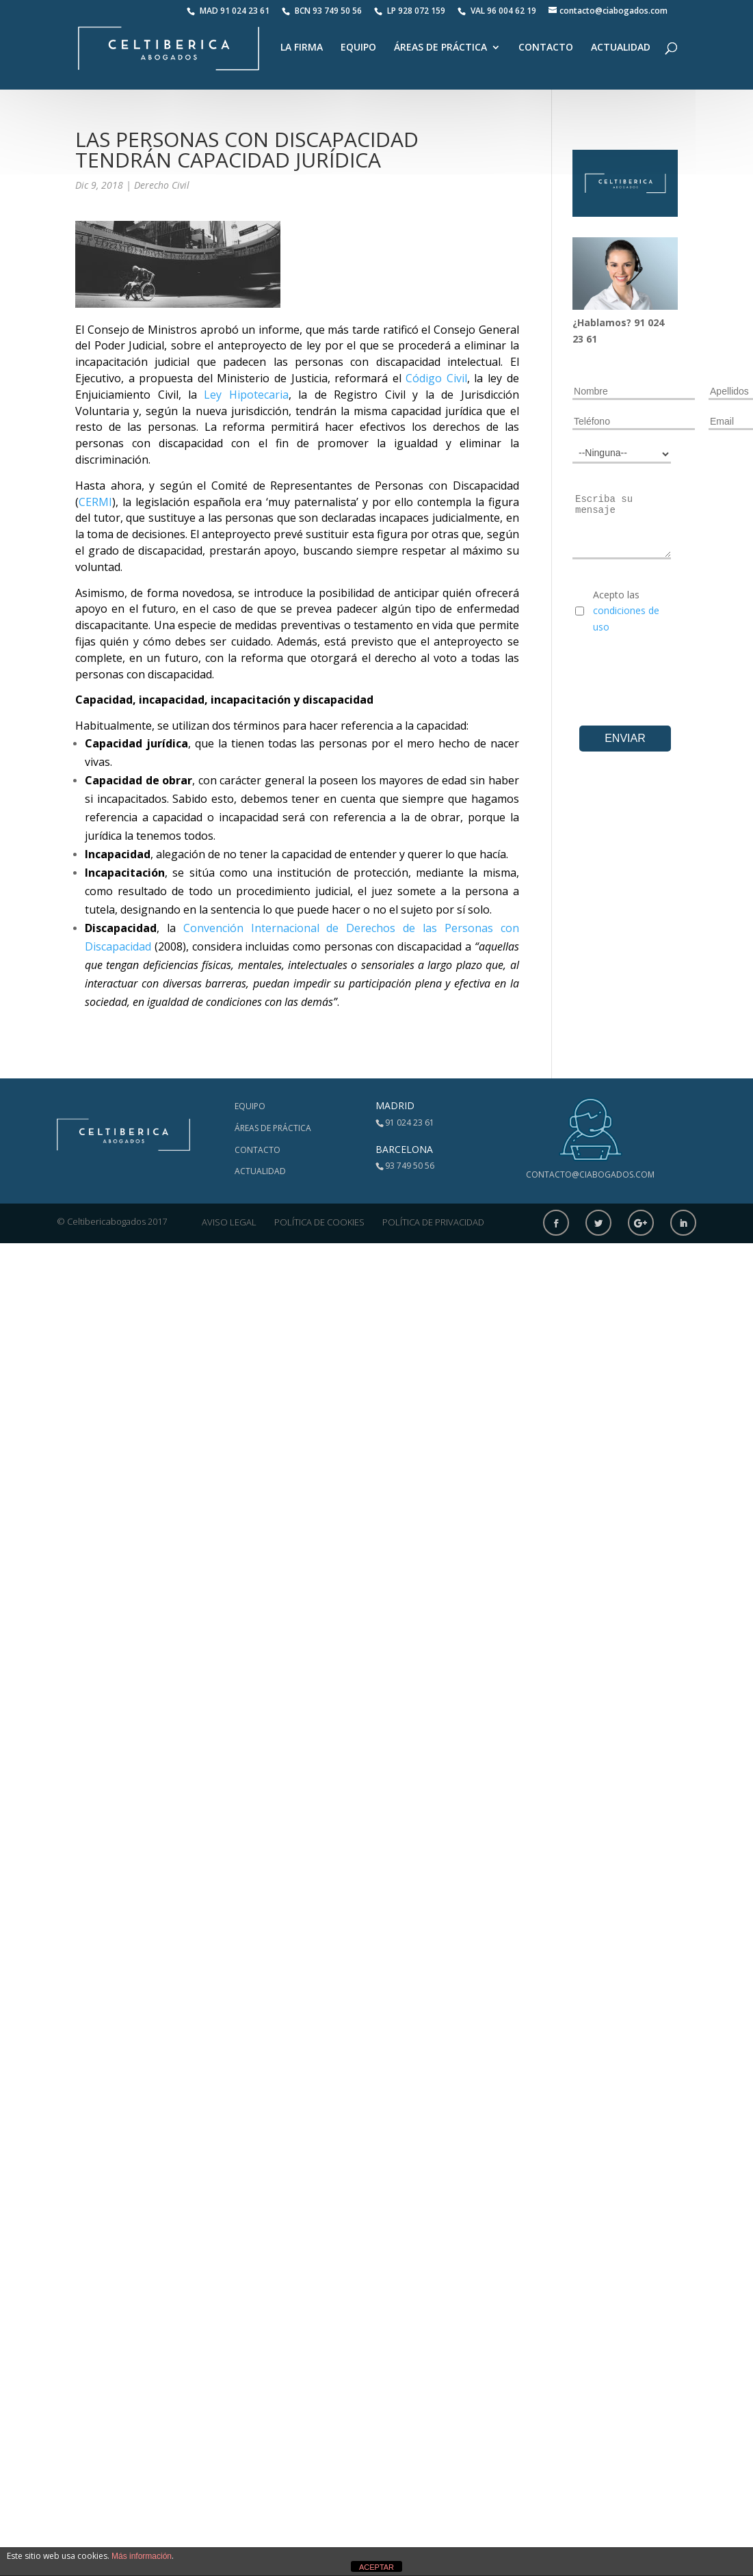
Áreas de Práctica (440, 47)
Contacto (545, 47)
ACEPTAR (376, 2567)
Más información (141, 2556)
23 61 (584, 338)
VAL (497, 10)
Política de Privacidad (433, 1222)
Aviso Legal (229, 1222)
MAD (228, 10)
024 (656, 322)
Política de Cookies (319, 1222)
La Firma (301, 47)
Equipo (358, 47)
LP (410, 10)
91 (641, 322)
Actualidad (620, 47)
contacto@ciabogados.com (590, 1174)
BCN (322, 10)
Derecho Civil (161, 184)
